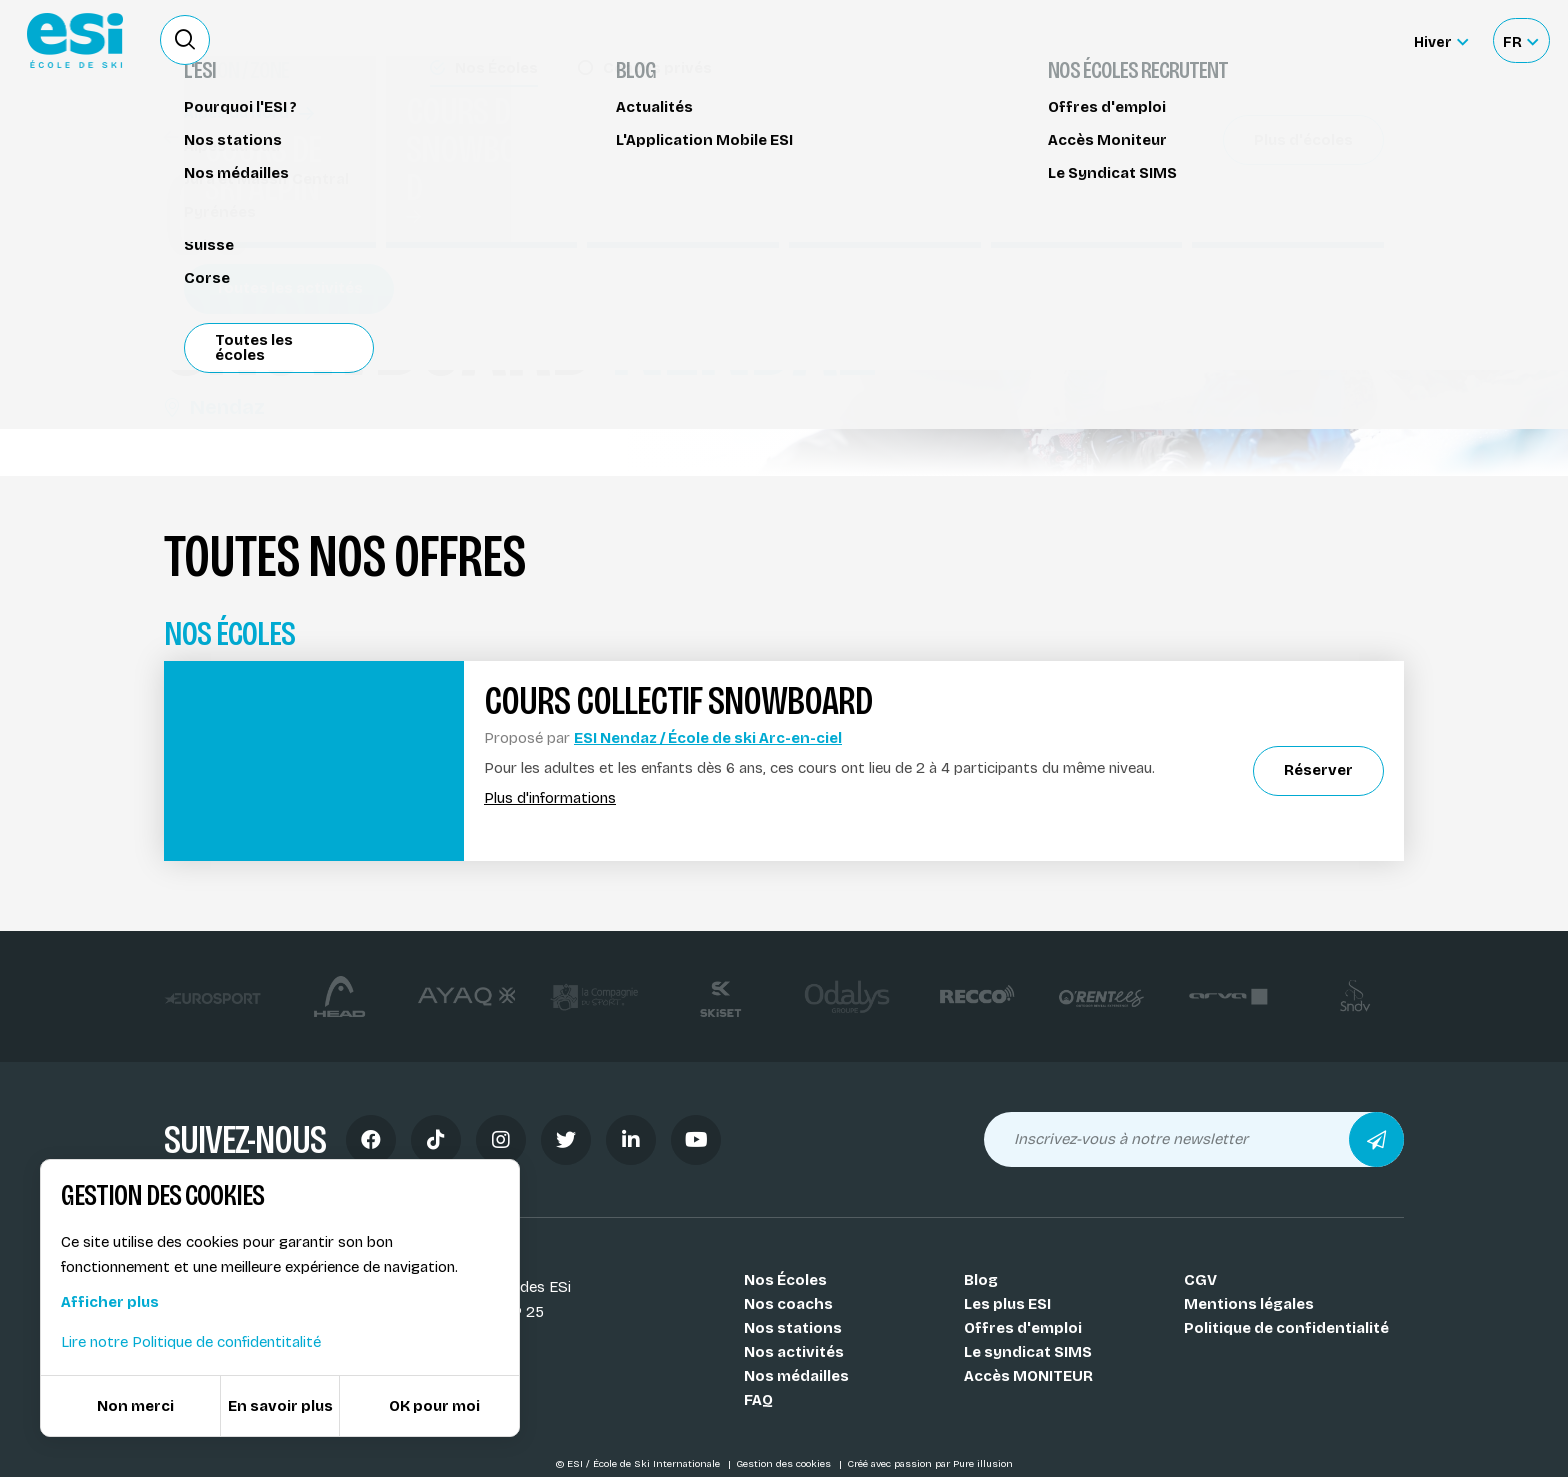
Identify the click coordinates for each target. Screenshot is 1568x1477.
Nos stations (793, 1328)
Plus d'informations (550, 798)
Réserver (1234, 175)
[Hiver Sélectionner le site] (1441, 40)
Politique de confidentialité (1286, 1328)
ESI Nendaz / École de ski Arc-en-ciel (708, 738)
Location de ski (1077, 40)
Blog (981, 1280)
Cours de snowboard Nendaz (283, 137)
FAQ (758, 1400)
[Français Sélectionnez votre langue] (1520, 40)
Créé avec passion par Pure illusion (930, 1464)
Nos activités (794, 1352)
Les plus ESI (1007, 1304)
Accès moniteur (1324, 42)
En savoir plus (280, 1406)
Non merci (135, 1406)
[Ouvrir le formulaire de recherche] (185, 40)
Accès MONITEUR (1028, 1376)
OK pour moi (434, 1406)
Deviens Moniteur (933, 40)
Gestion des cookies (785, 1464)
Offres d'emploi (1023, 1328)
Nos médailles (796, 1376)
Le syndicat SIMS (1028, 1352)
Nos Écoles (785, 1280)
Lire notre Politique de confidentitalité (191, 1342)
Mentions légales (1249, 1304)
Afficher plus (110, 1302)
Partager (1234, 232)
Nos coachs (788, 1304)
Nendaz (214, 407)
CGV (1200, 1280)
